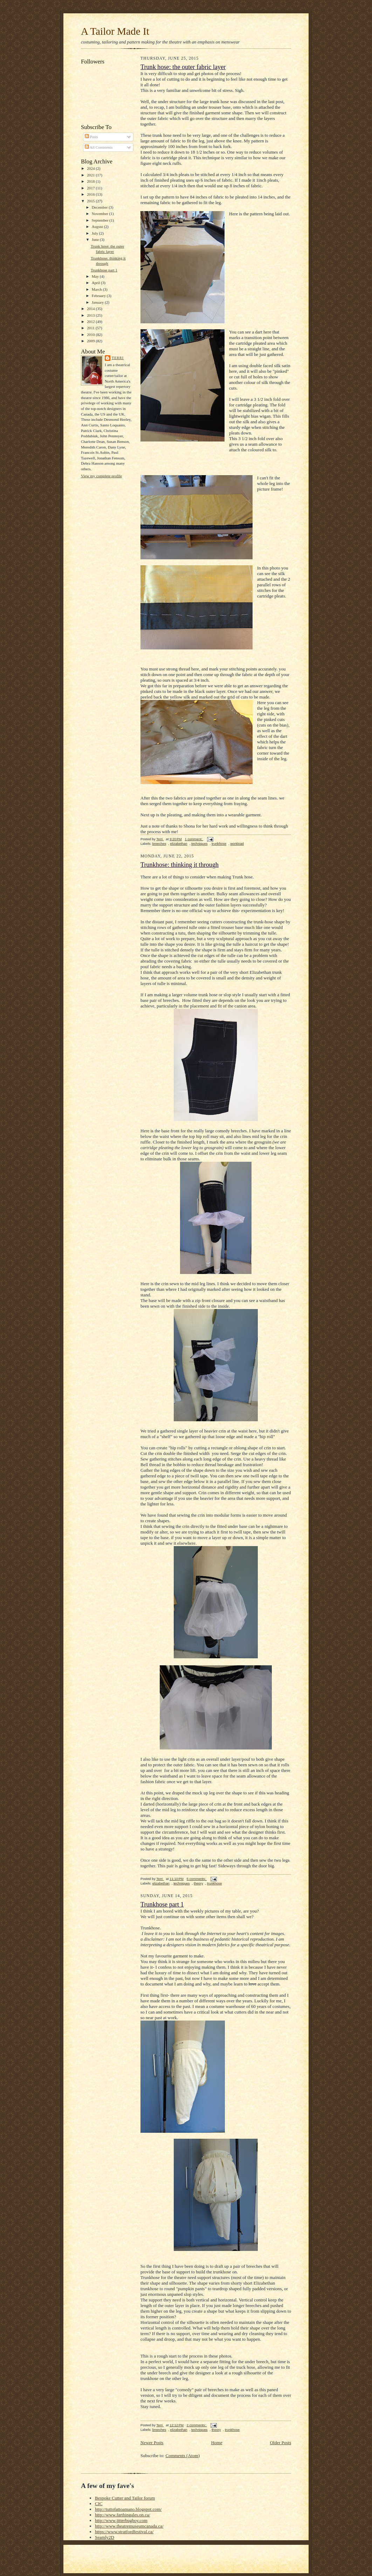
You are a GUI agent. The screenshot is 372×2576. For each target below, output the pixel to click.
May (96, 276)
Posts (91, 137)
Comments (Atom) (183, 2455)
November (100, 213)
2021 (91, 175)
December (100, 207)
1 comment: (194, 839)
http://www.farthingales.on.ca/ (122, 2514)
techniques (199, 843)
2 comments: (197, 2425)
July (95, 233)
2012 (91, 321)
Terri (118, 358)
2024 (91, 168)
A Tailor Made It (115, 31)
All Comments (99, 147)
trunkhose (219, 843)
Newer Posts (151, 2442)
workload (236, 843)
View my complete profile (101, 476)
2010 (91, 334)
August (98, 226)
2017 (91, 188)
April (96, 283)
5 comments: (197, 1879)
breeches (159, 843)
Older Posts (280, 2442)
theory (198, 1883)
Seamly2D (104, 2537)
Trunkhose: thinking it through (179, 864)
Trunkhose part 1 (104, 270)
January (98, 302)
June (96, 239)
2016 (91, 194)
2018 (91, 181)
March (97, 289)
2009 (91, 341)
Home (216, 2442)
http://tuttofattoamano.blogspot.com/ (128, 2509)
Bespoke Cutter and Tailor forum (125, 2498)
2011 (91, 328)
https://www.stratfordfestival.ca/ (124, 2531)
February (99, 296)
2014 (91, 308)
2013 (91, 315)
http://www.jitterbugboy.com (121, 2520)
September (101, 220)
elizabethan (178, 843)
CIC (99, 2503)
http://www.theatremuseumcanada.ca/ (129, 2526)
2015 (91, 201)
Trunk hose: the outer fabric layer (183, 66)
